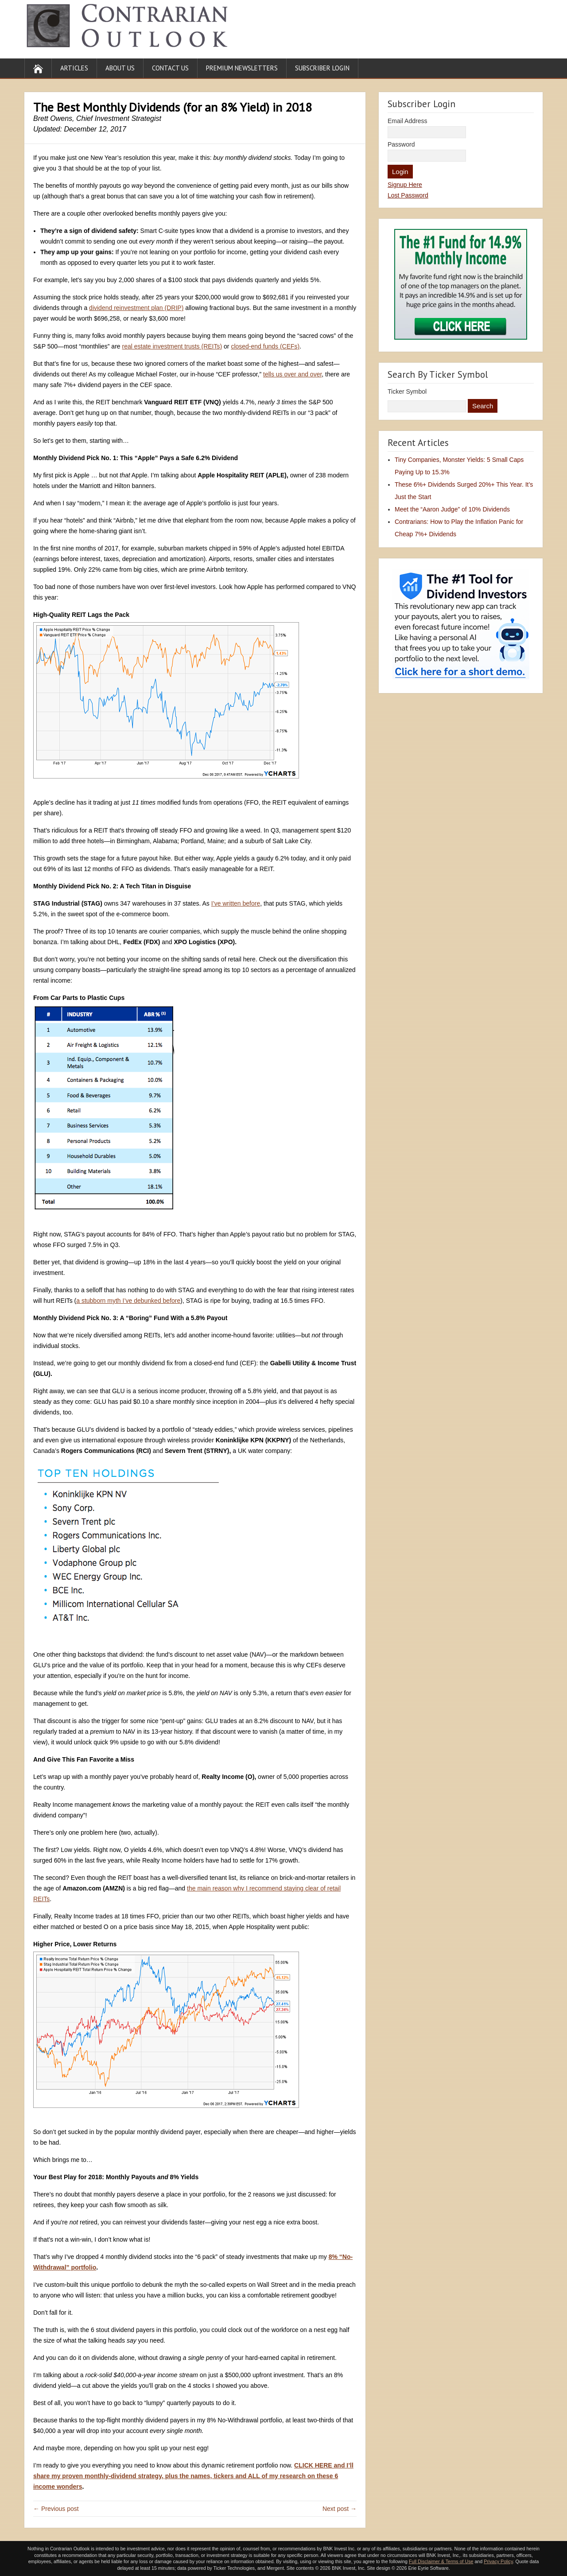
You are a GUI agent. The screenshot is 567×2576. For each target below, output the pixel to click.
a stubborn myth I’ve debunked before (128, 1300)
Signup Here (405, 184)
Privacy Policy (498, 2561)
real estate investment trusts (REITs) (172, 346)
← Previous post (56, 2508)
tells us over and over (292, 374)
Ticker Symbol (407, 391)
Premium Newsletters (242, 68)
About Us (120, 68)
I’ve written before (235, 903)
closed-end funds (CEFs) (265, 346)
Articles (74, 68)
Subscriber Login (322, 68)
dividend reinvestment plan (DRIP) (136, 307)
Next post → (339, 2508)
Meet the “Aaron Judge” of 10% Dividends (452, 509)
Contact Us (170, 68)
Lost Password (408, 195)
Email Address (407, 120)
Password (401, 144)
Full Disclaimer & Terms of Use (441, 2561)
